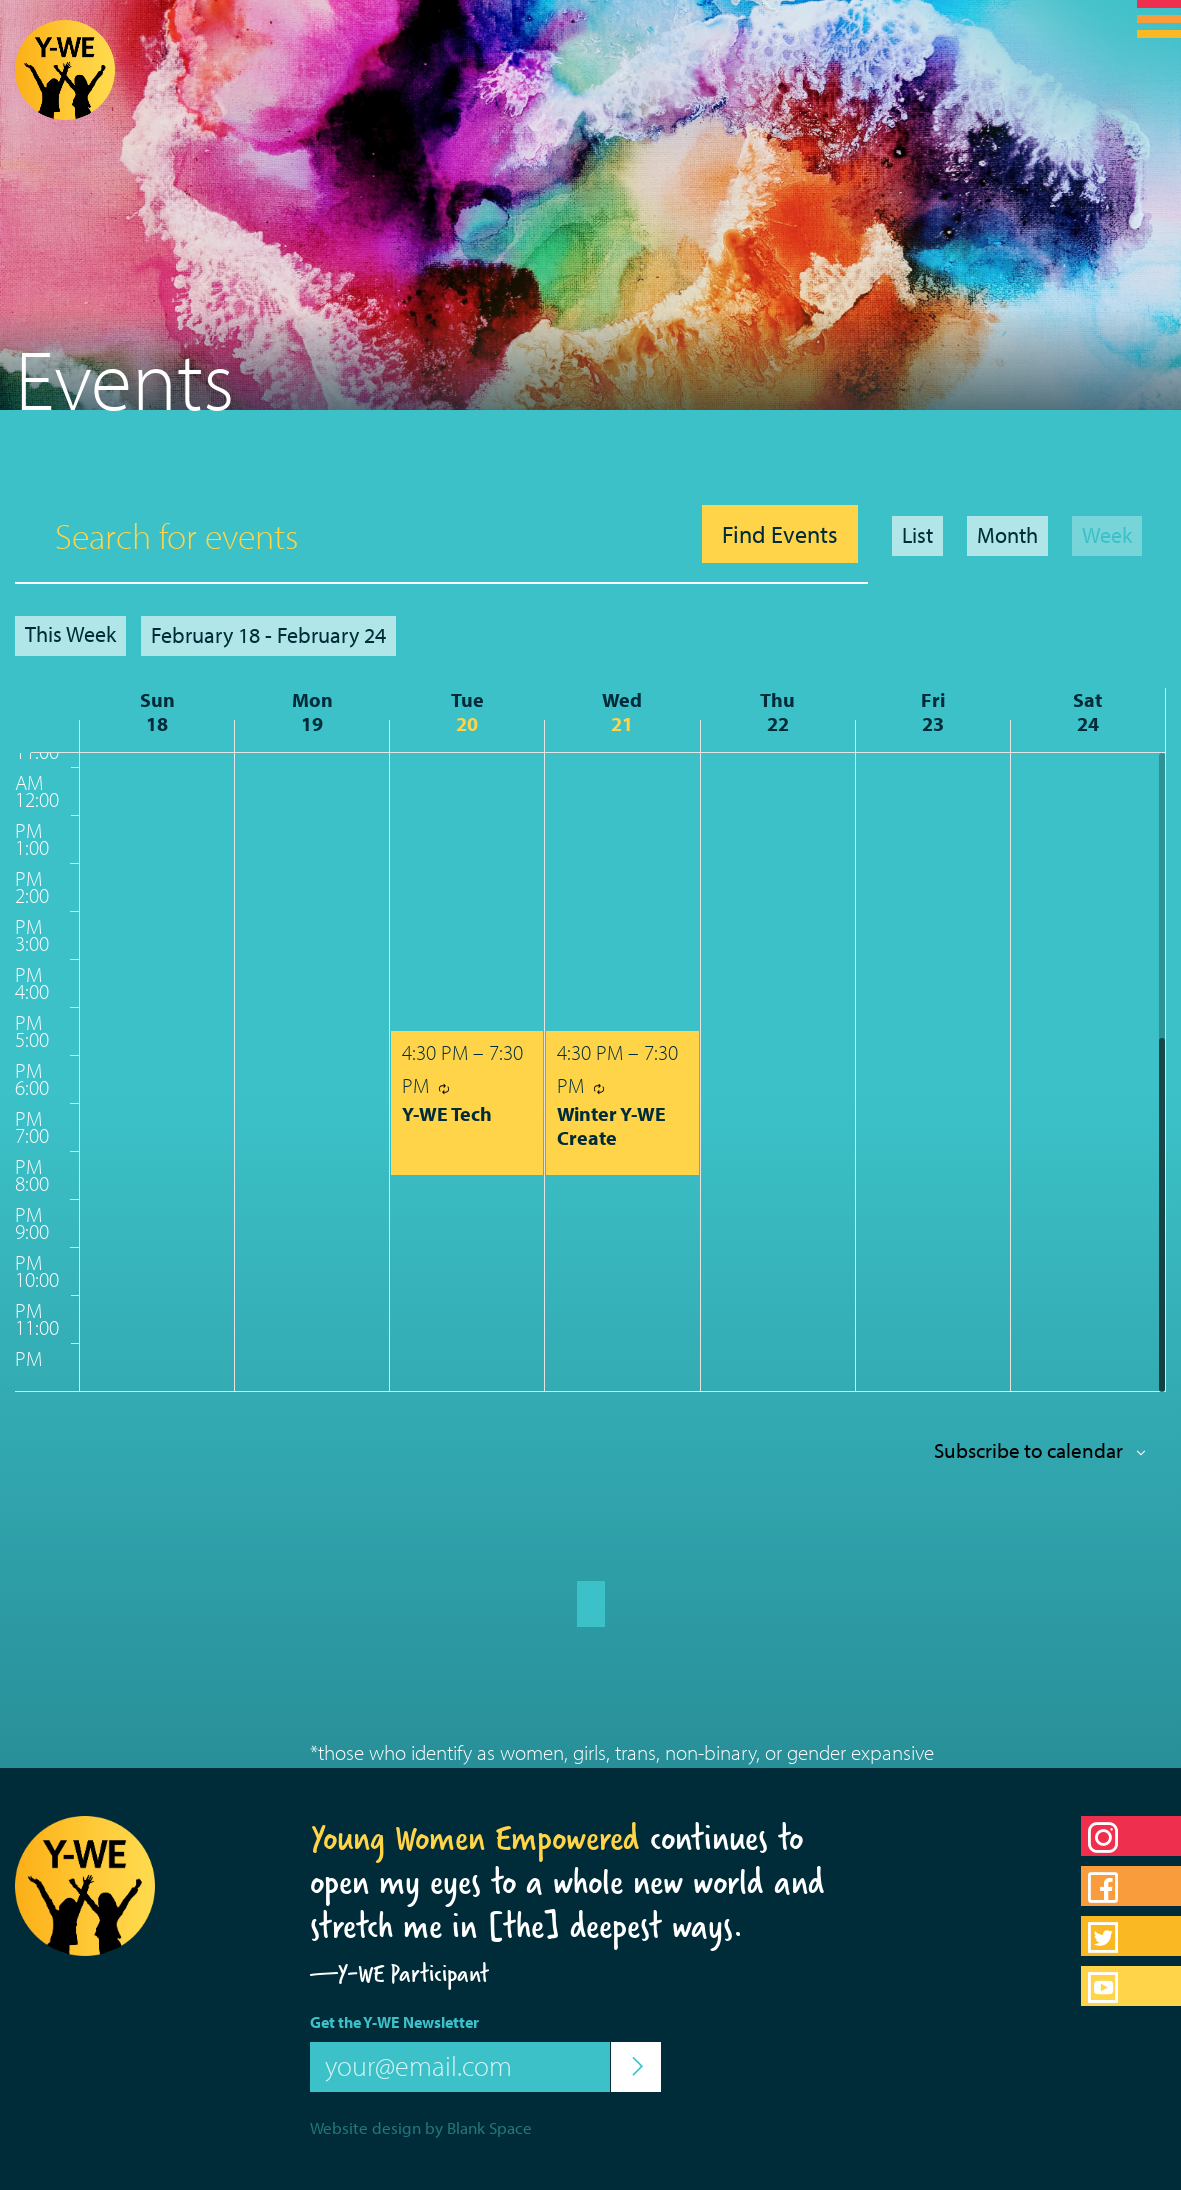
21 (622, 723)
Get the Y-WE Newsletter (394, 2022)
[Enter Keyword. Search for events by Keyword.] (353, 535)
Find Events (780, 534)
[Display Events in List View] (917, 536)
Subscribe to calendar (1028, 1450)
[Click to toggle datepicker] (268, 636)
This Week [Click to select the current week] (70, 634)
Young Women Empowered (475, 1838)
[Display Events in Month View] (1007, 536)
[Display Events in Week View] (1107, 536)
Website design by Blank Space (421, 2127)
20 (467, 723)
